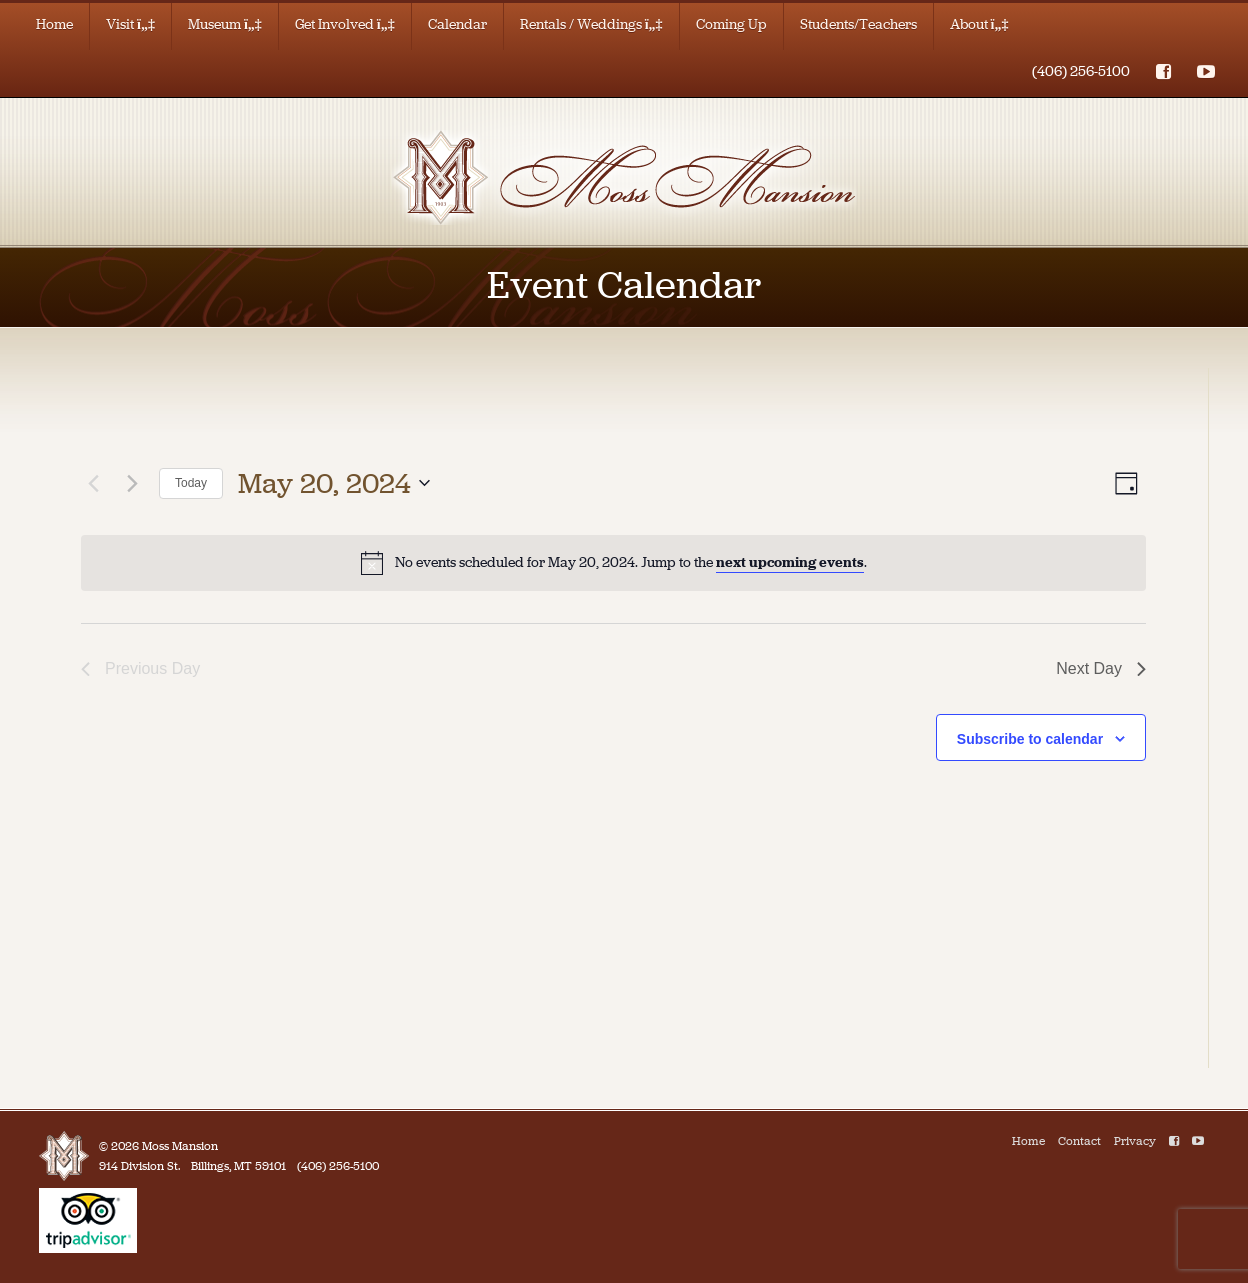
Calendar (457, 24)
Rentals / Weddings (591, 24)
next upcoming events (790, 562)
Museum (225, 24)
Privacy (1135, 1141)
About (979, 24)
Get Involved (345, 24)
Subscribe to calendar (1030, 739)
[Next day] (132, 483)
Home (54, 24)
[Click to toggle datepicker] (334, 484)
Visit (130, 24)
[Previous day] (93, 483)
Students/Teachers (858, 24)
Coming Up (731, 24)
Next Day (1101, 668)
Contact (1079, 1141)
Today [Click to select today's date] (191, 483)
